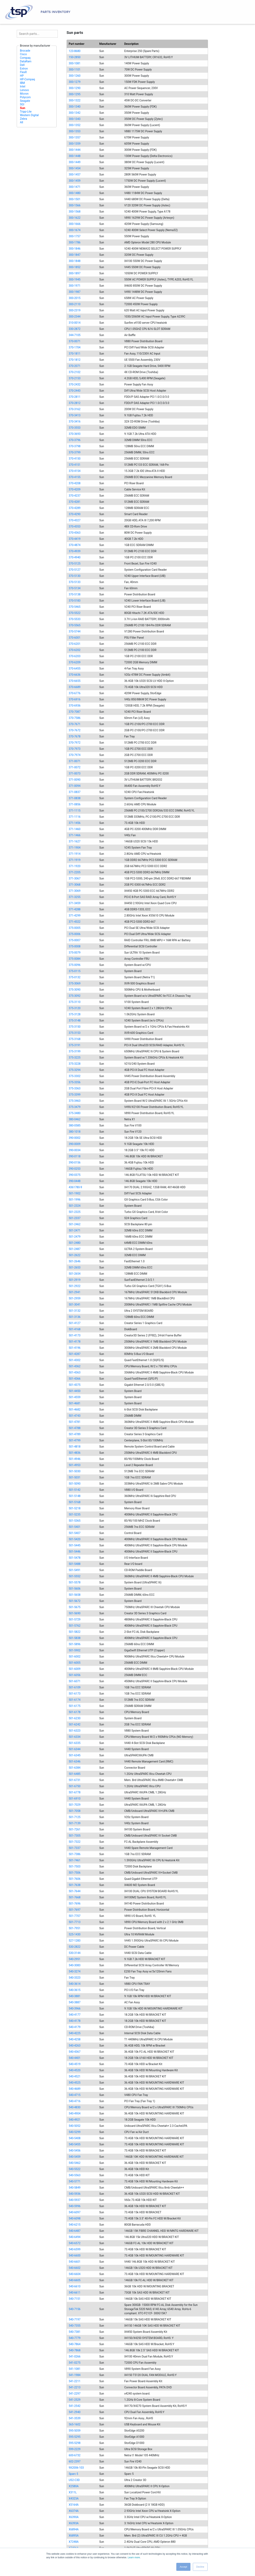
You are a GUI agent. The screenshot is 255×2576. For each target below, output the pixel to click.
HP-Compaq (27, 79)
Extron (24, 68)
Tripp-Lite (26, 111)
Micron (24, 93)
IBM (22, 82)
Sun (22, 108)
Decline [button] (200, 2566)
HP (22, 75)
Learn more (134, 2557)
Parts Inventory (56, 12)
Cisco (23, 54)
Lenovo (24, 90)
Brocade (25, 50)
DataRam (25, 61)
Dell (22, 65)
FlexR (23, 72)
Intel (22, 86)
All (21, 122)
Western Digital (29, 115)
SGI (22, 104)
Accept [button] (183, 2566)
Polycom (25, 97)
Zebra (23, 118)
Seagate (25, 100)
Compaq (25, 57)
